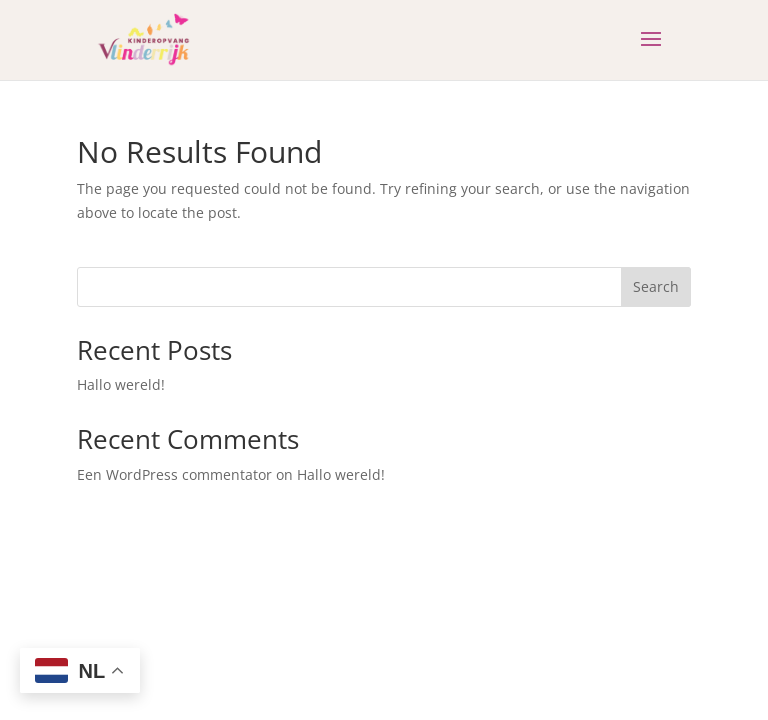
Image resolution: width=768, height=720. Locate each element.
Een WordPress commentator (174, 474)
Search (656, 286)
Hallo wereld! (121, 384)
